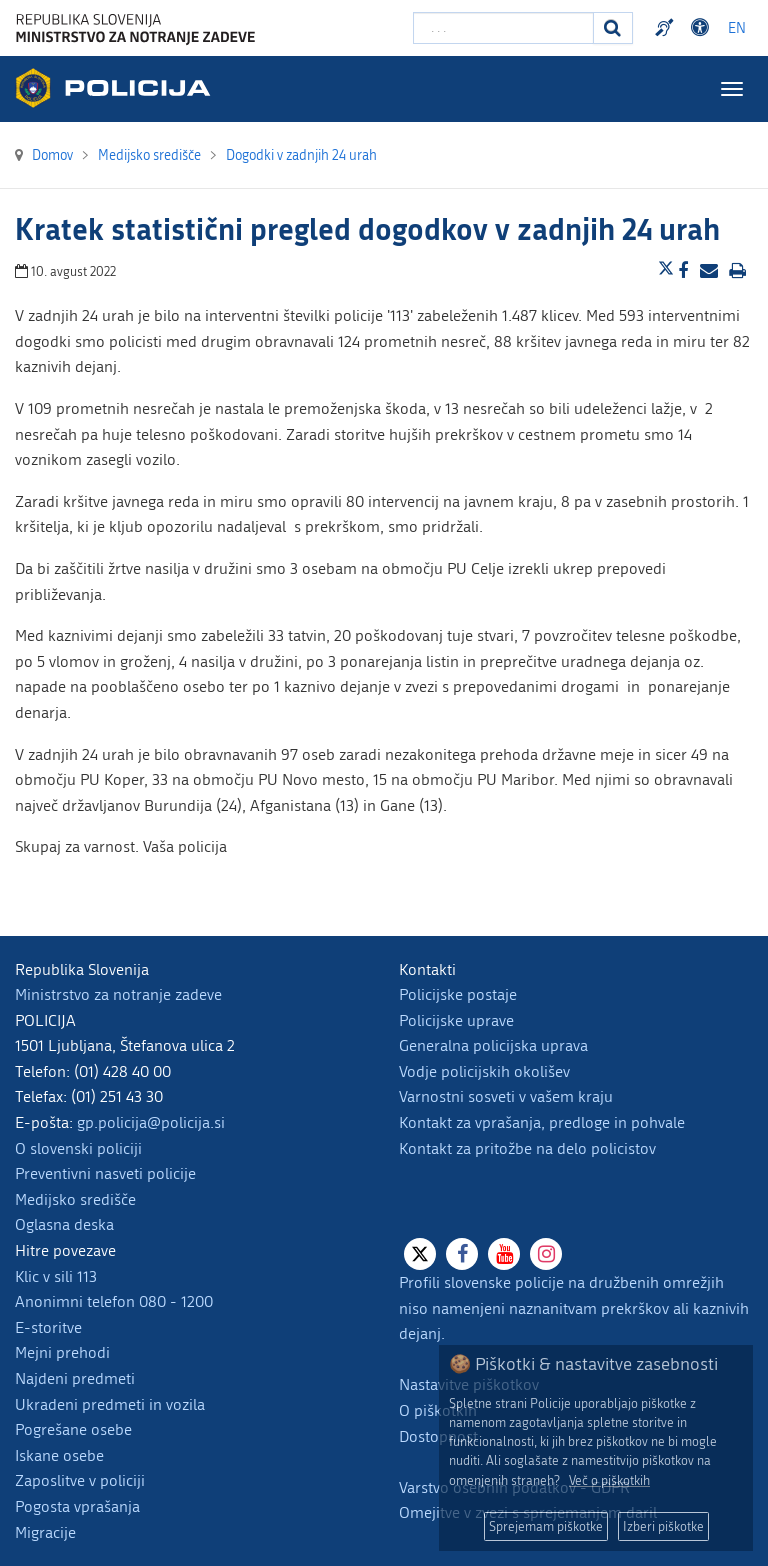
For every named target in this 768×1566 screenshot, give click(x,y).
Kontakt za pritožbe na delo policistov (527, 1148)
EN (737, 28)
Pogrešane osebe (73, 1429)
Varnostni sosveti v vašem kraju (506, 1096)
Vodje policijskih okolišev (484, 1071)
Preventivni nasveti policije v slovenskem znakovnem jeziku (667, 28)
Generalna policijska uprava (493, 1045)
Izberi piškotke (663, 1526)
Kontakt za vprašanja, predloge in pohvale (542, 1122)
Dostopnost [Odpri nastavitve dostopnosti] (703, 28)
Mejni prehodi (62, 1352)
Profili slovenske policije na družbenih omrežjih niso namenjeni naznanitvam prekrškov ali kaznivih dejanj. (574, 1308)
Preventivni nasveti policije (105, 1173)
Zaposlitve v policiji (80, 1480)
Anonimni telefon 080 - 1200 (114, 1301)
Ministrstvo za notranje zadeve (118, 994)
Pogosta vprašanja (77, 1506)
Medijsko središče (75, 1199)
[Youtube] (504, 1254)
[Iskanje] (613, 28)
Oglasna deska (64, 1224)
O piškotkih (438, 1410)
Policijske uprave (456, 1020)
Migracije (45, 1532)
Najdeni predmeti (75, 1378)
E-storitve (48, 1327)
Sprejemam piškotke (546, 1526)
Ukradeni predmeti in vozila (110, 1404)
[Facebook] (462, 1254)
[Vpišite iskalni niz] (503, 28)
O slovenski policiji (78, 1148)
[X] (420, 1254)
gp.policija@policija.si (151, 1122)
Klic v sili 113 (56, 1276)
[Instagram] (546, 1254)
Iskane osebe (59, 1455)
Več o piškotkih (609, 1480)
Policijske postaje (458, 994)
